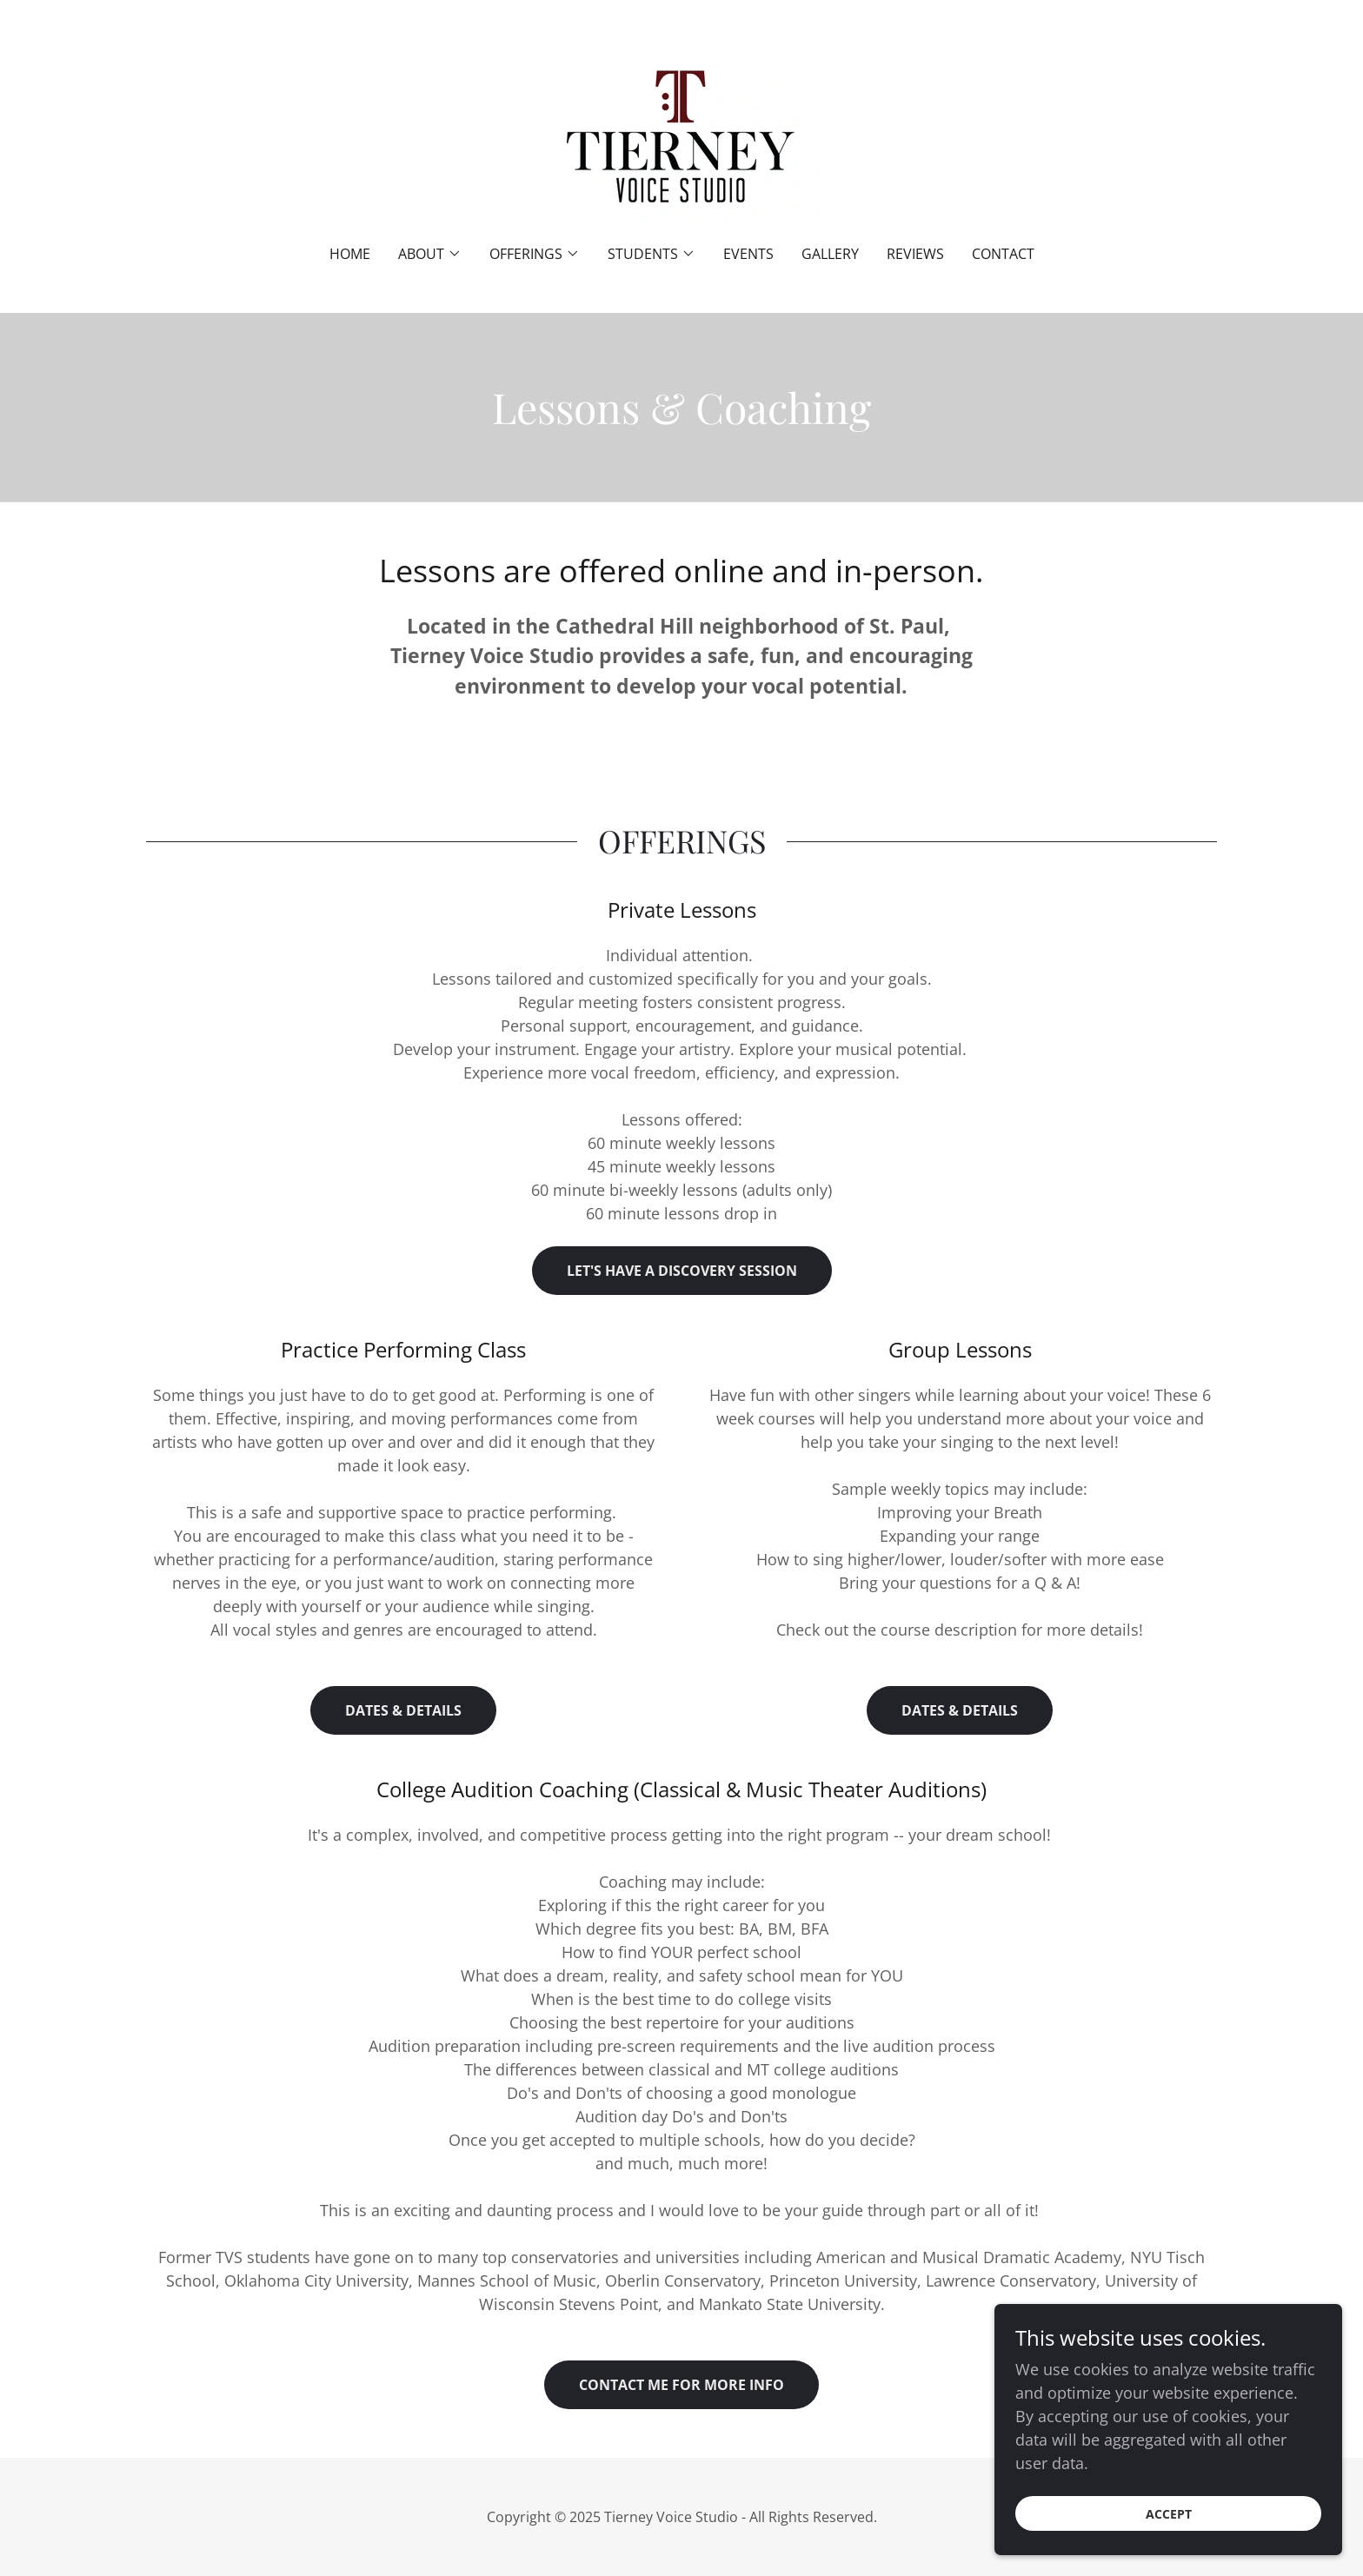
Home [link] (349, 253)
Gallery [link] (830, 253)
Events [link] (748, 253)
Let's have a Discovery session (682, 1270)
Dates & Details (403, 1710)
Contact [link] (1003, 253)
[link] (681, 133)
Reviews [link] (915, 253)
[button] (430, 253)
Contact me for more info (681, 2384)
